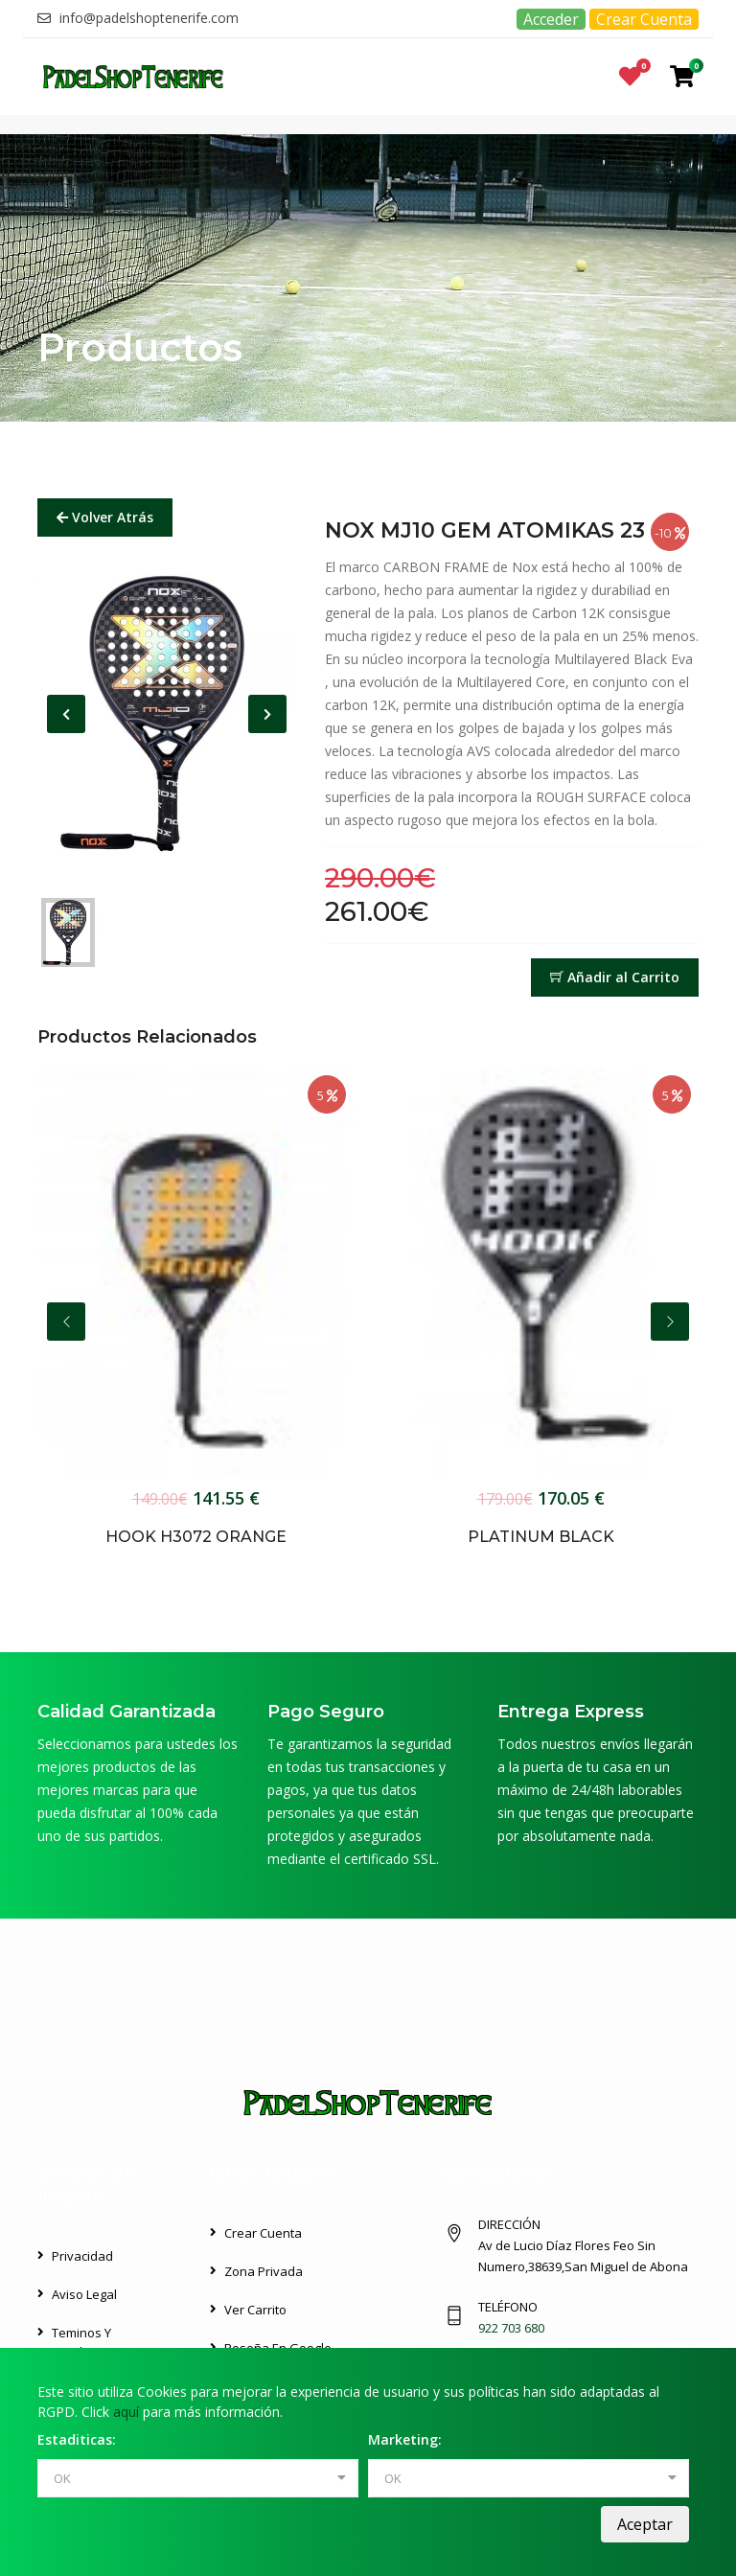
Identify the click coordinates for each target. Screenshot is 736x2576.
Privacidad (82, 2256)
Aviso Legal (84, 2294)
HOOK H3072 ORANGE (196, 1537)
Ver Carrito (255, 2309)
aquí (126, 2412)
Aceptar (645, 2524)
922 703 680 (511, 2327)
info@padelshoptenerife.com (138, 18)
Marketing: (405, 2439)
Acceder (551, 19)
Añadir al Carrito (614, 977)
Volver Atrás (105, 517)
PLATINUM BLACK (541, 1537)
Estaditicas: (76, 2439)
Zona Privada (263, 2271)
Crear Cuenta (644, 19)
